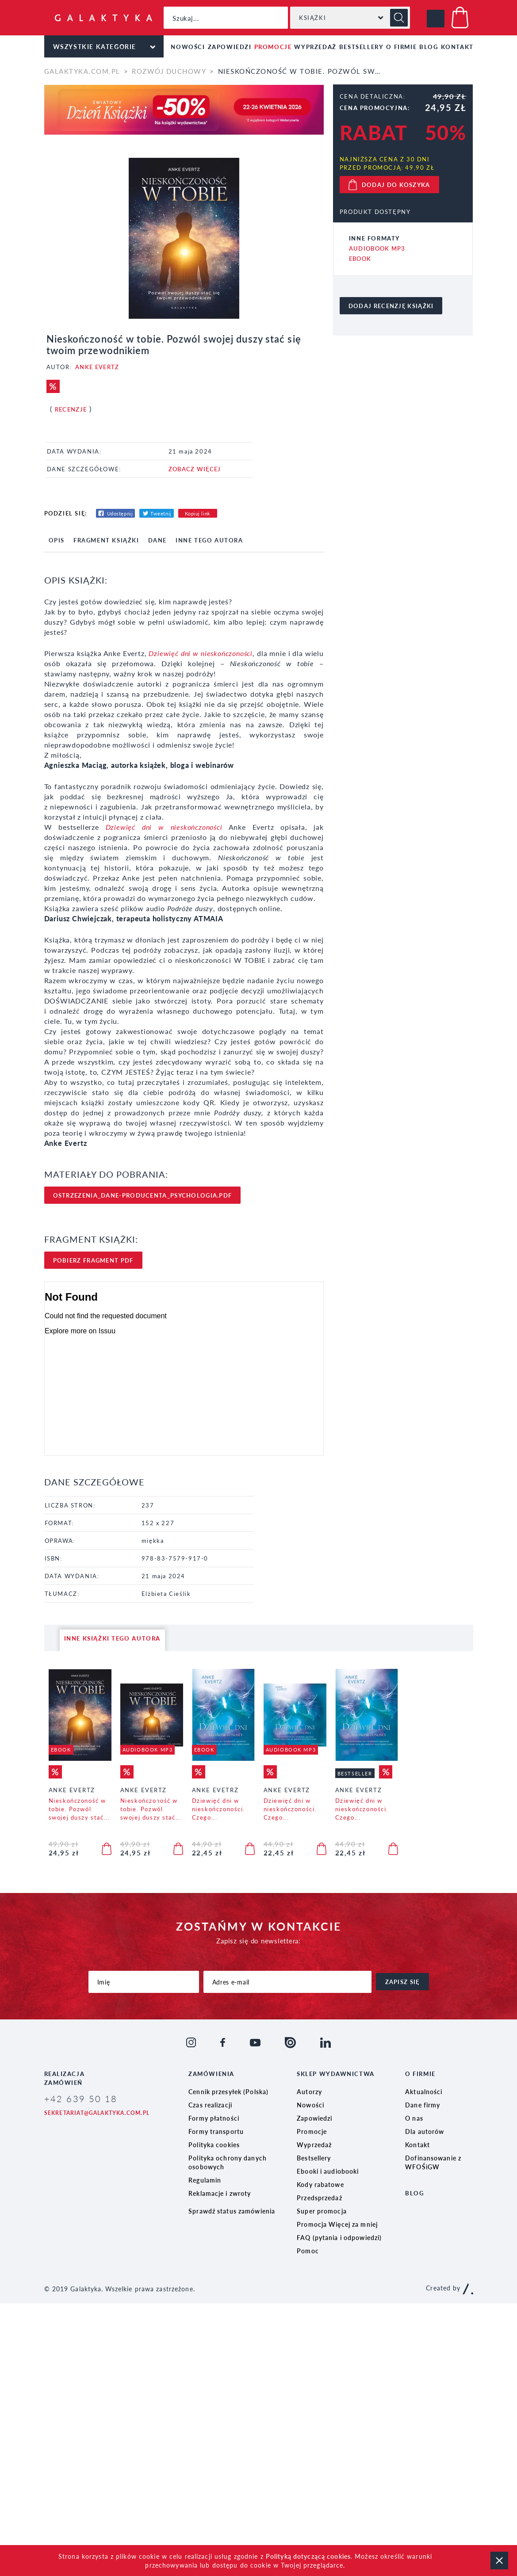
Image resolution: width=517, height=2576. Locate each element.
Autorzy (309, 2091)
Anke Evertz (97, 367)
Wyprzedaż (315, 46)
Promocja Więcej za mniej (337, 2224)
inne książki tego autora (112, 1638)
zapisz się (402, 1981)
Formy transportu (216, 2131)
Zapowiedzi (230, 46)
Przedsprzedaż (319, 2197)
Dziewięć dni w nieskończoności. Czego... (218, 1808)
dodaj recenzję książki (391, 305)
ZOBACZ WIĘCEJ (195, 469)
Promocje (273, 46)
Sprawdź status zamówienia (231, 2210)
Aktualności (423, 2091)
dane (157, 540)
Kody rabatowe (320, 2184)
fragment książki (106, 540)
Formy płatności (213, 2118)
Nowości (188, 46)
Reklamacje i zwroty (219, 2193)
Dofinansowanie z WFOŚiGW (433, 2162)
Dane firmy (422, 2104)
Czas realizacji (210, 2104)
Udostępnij (120, 513)
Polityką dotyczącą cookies (308, 2556)
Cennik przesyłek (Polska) (228, 2091)
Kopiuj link (198, 513)
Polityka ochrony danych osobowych (227, 2162)
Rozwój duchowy (169, 71)
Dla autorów (424, 2131)
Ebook (360, 258)
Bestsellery (361, 46)
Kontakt (457, 46)
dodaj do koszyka (396, 184)
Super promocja (322, 2210)
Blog (428, 46)
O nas (414, 2118)
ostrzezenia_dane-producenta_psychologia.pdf (142, 1195)
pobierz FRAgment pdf (93, 1260)
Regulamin (204, 2179)
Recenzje (71, 409)
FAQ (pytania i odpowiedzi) (339, 2237)
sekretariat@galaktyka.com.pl (97, 2113)
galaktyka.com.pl (82, 71)
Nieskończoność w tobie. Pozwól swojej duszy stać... (79, 1808)
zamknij (499, 2560)
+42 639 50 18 (81, 2098)
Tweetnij (160, 513)
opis (57, 540)
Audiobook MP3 (377, 248)
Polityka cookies (214, 2144)
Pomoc (308, 2250)
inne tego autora (209, 540)
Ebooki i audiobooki (328, 2171)
